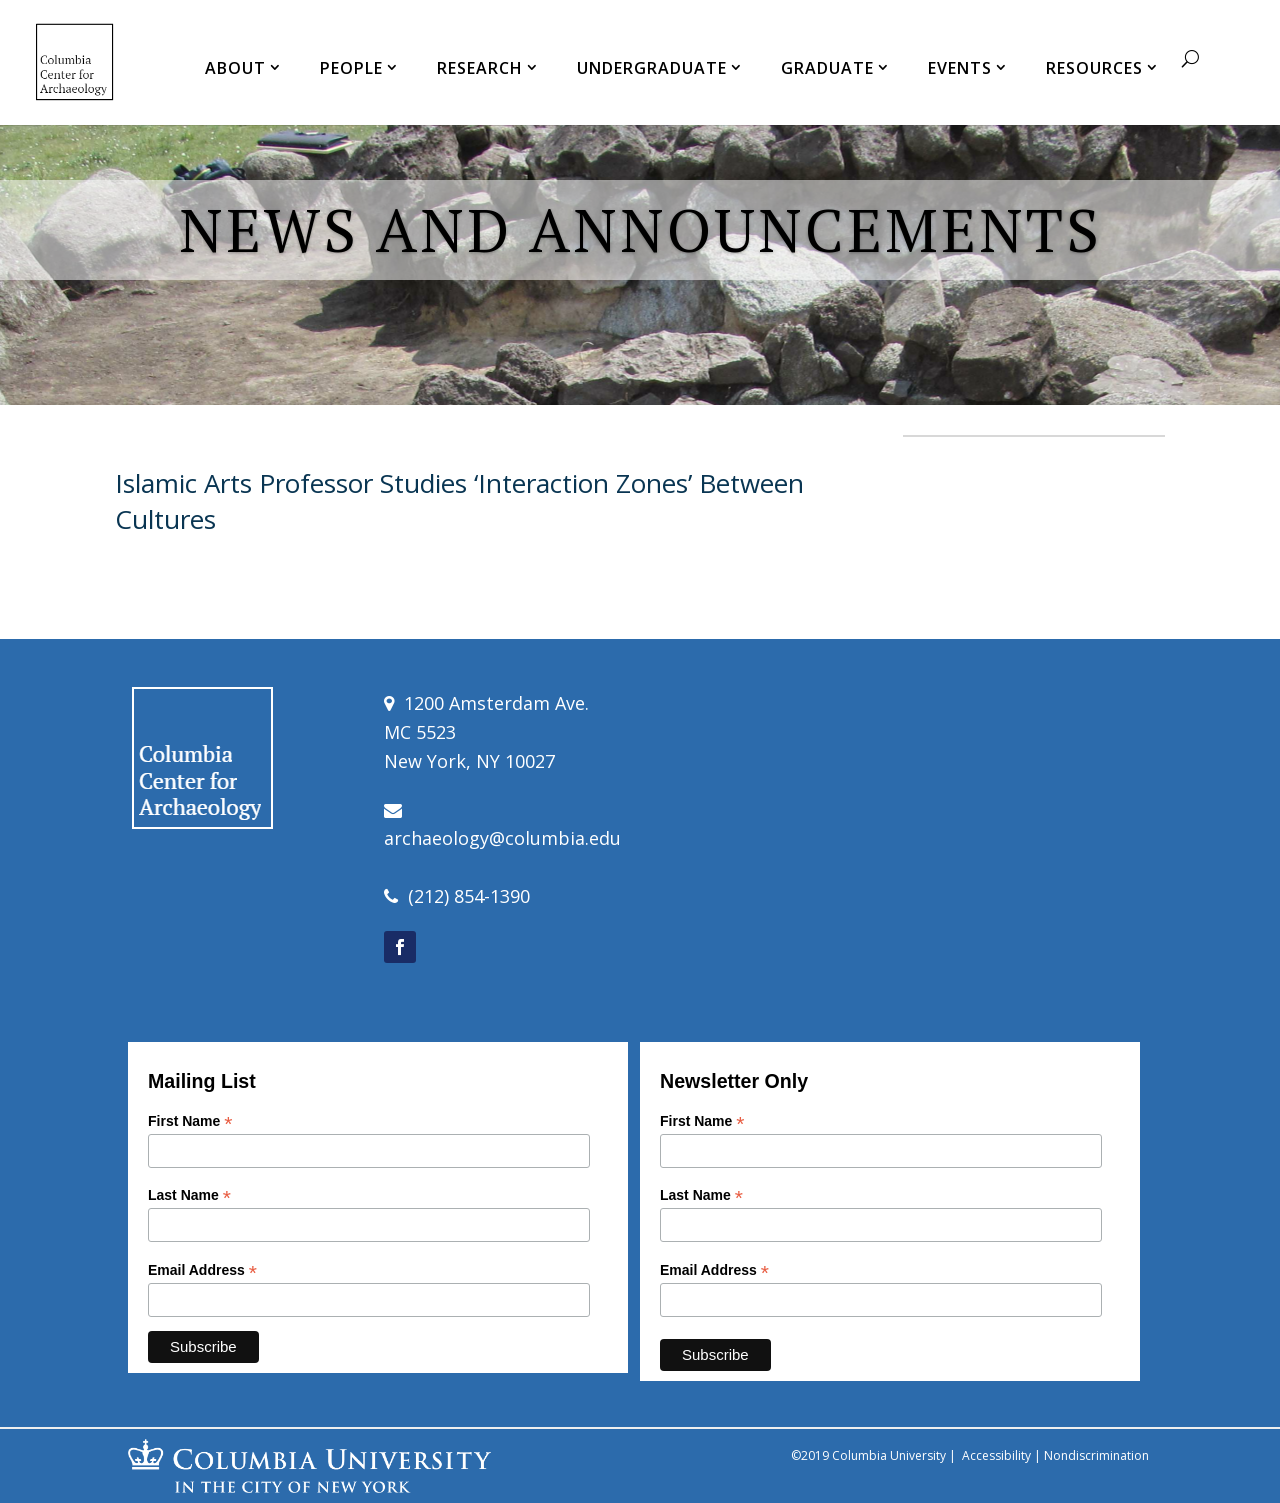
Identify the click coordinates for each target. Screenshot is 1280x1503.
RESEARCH (480, 68)
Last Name (189, 1195)
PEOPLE (351, 68)
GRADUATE (827, 68)
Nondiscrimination (1096, 1455)
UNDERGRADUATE (652, 68)
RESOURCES (1094, 68)
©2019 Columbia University (868, 1455)
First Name (190, 1121)
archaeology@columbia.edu (502, 838)
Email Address (202, 1270)
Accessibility (996, 1455)
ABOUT (235, 68)
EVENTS (960, 68)
